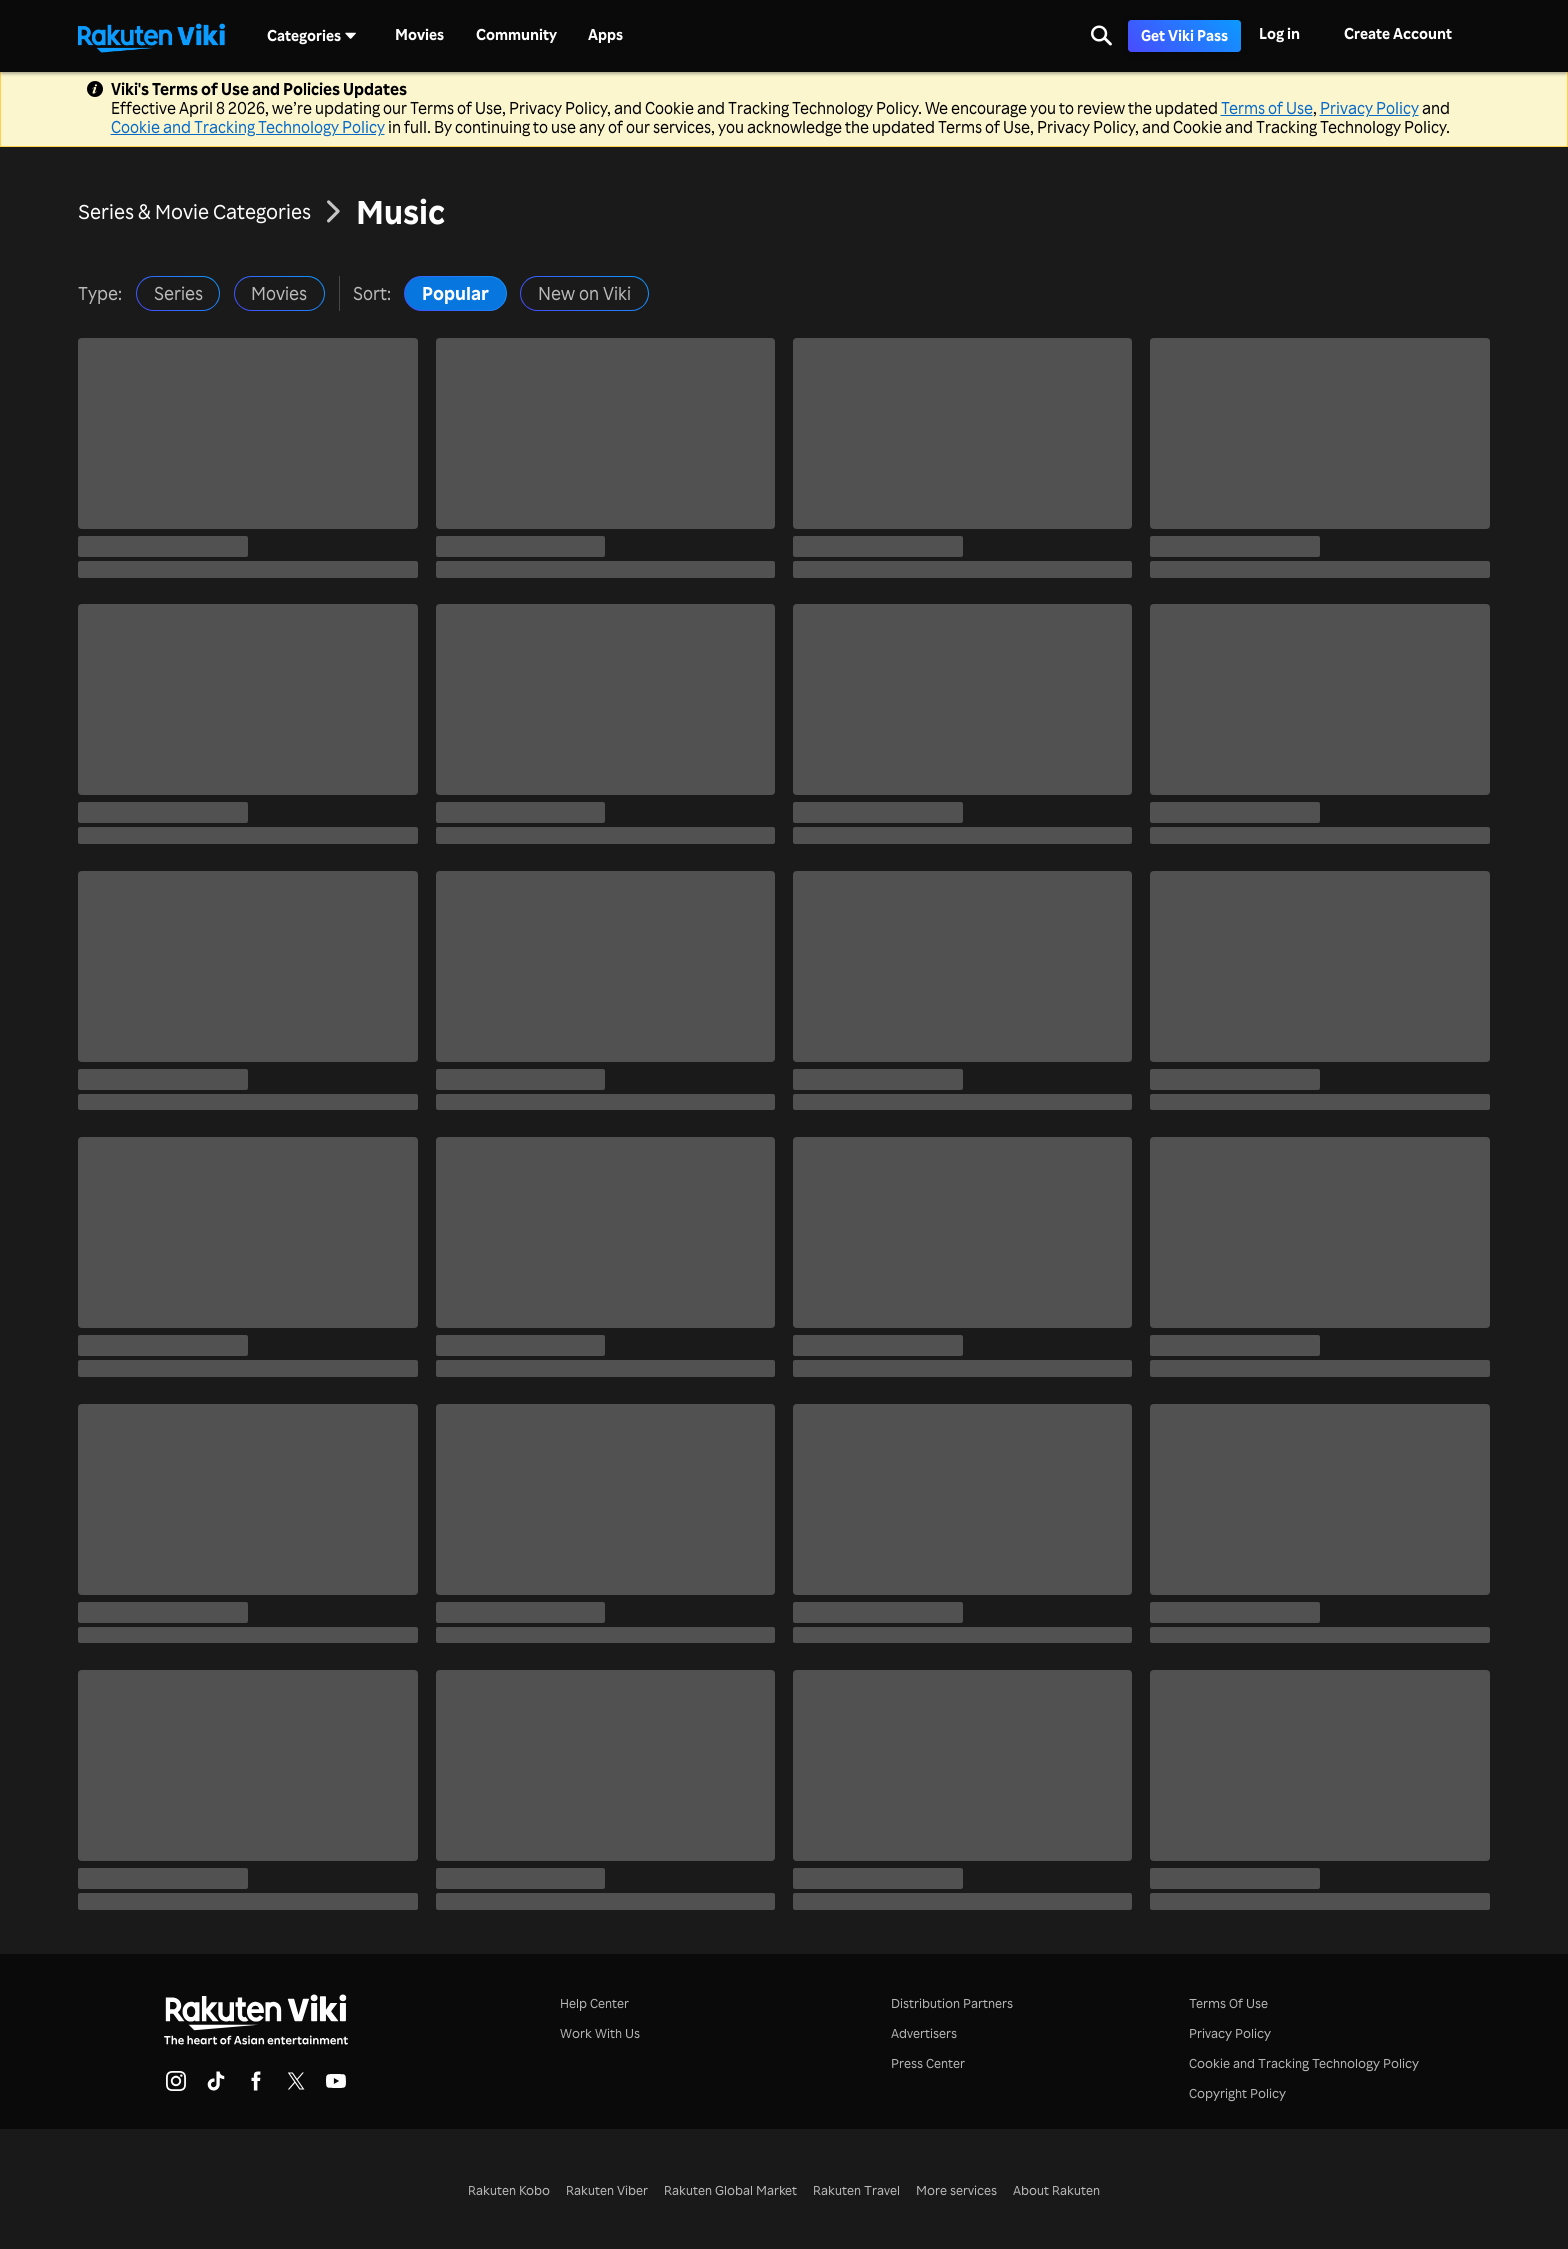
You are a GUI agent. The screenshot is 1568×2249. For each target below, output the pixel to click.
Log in (1279, 33)
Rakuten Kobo (509, 2189)
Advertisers (924, 2032)
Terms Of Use (1228, 2002)
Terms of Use (1267, 108)
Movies (419, 35)
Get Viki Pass (1184, 35)
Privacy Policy (1369, 108)
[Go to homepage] (151, 36)
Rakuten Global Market (730, 2189)
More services (956, 2189)
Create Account (1398, 33)
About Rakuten (1056, 2189)
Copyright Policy (1237, 2092)
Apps (605, 35)
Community (516, 35)
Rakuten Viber (607, 2189)
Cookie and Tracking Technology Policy (248, 127)
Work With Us (600, 2032)
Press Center (928, 2062)
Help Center (594, 2002)
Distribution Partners (952, 2002)
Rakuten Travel (856, 2189)
